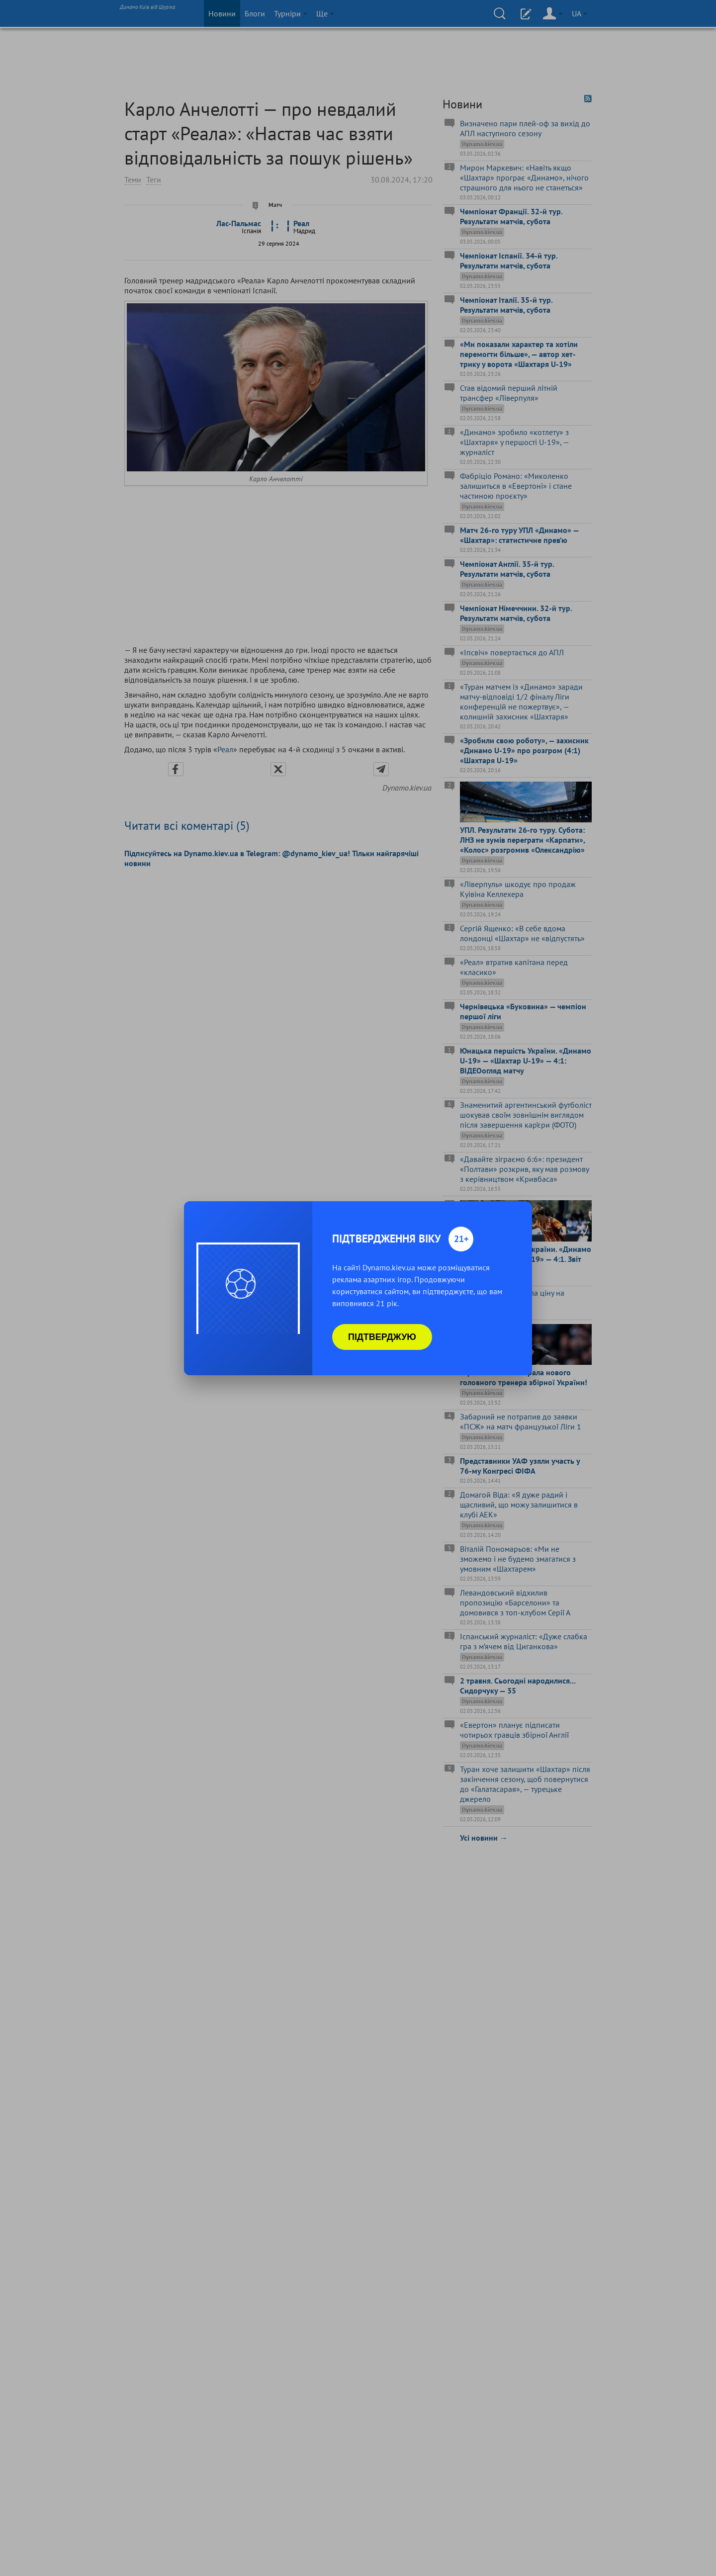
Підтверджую (382, 1337)
